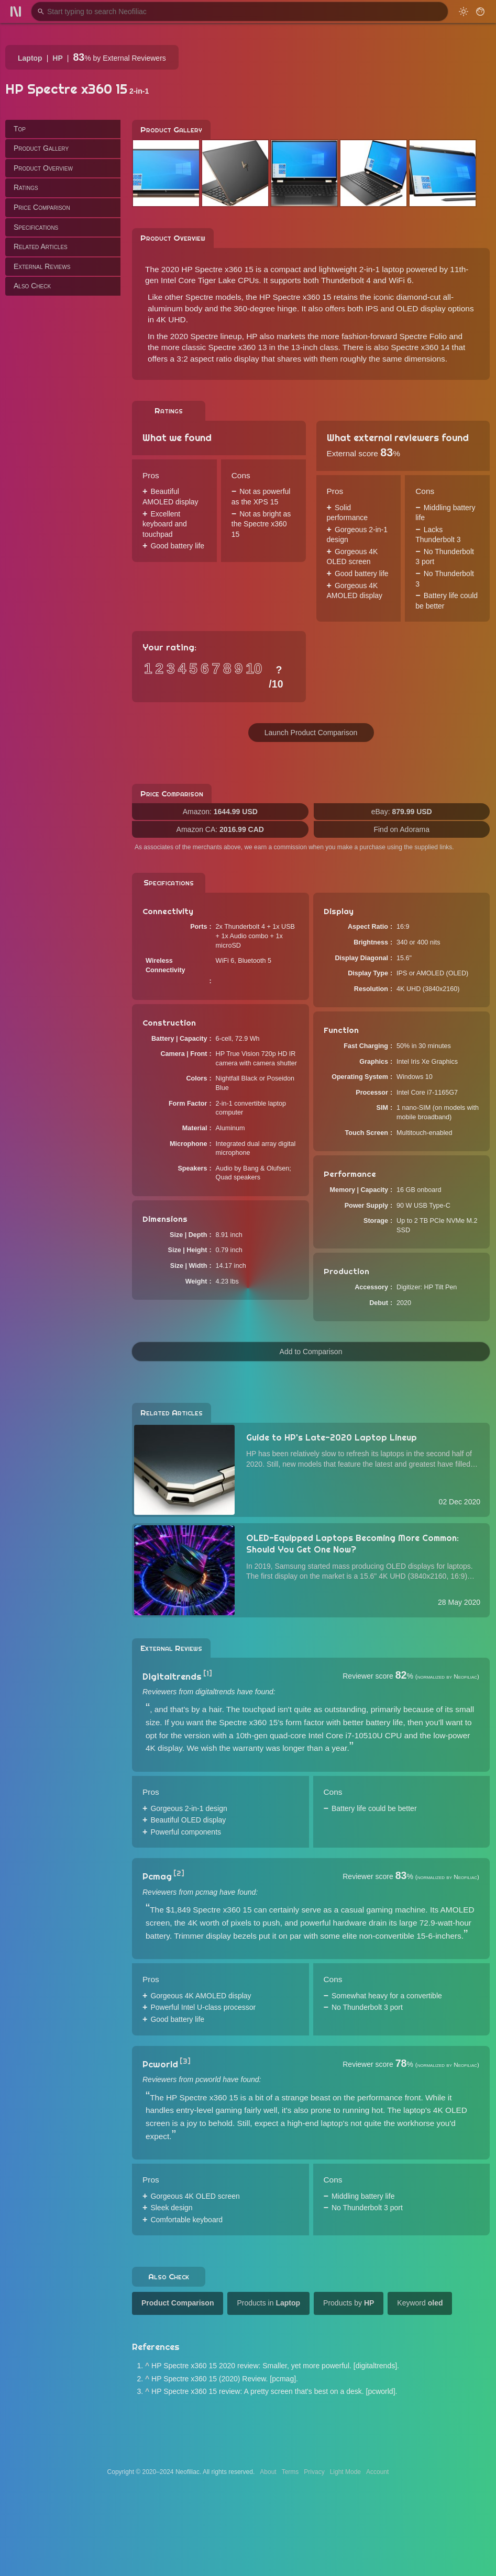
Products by (348, 2303)
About (268, 2472)
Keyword (420, 2303)
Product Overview (43, 168)
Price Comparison (42, 207)
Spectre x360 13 (237, 347)
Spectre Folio (423, 336)
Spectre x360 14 (420, 347)
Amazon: (220, 811)
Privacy (314, 2472)
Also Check (32, 286)
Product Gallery (41, 148)
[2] (178, 1873)
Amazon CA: (220, 829)
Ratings (26, 187)
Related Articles (41, 246)
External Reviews (42, 266)
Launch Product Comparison (310, 732)
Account (377, 2472)
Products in (268, 2303)
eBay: (401, 811)
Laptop (30, 58)
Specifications (36, 227)
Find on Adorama (401, 829)
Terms (290, 2472)
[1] (207, 1673)
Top (20, 129)
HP (57, 58)
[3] (185, 2061)
